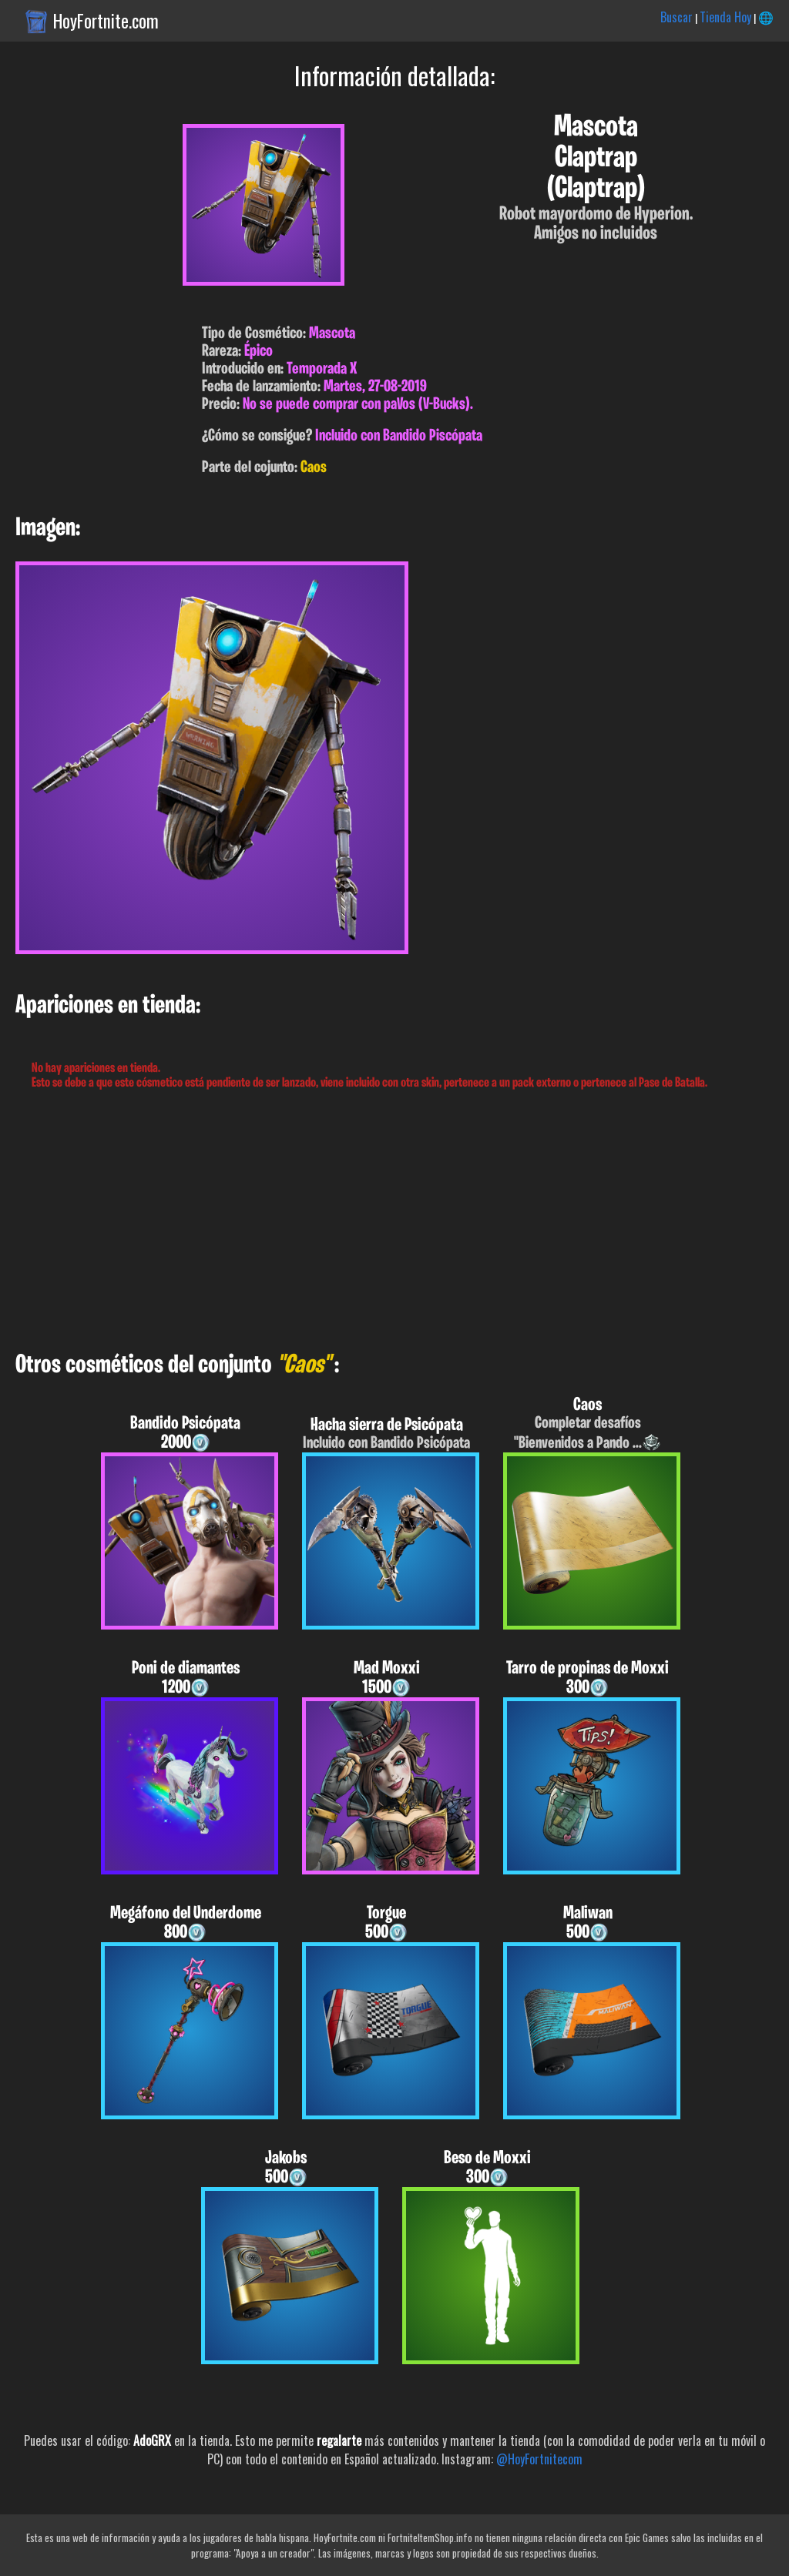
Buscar (676, 17)
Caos (313, 468)
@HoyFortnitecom (539, 2459)
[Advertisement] (394, 1221)
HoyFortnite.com (106, 21)
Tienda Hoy (725, 17)
